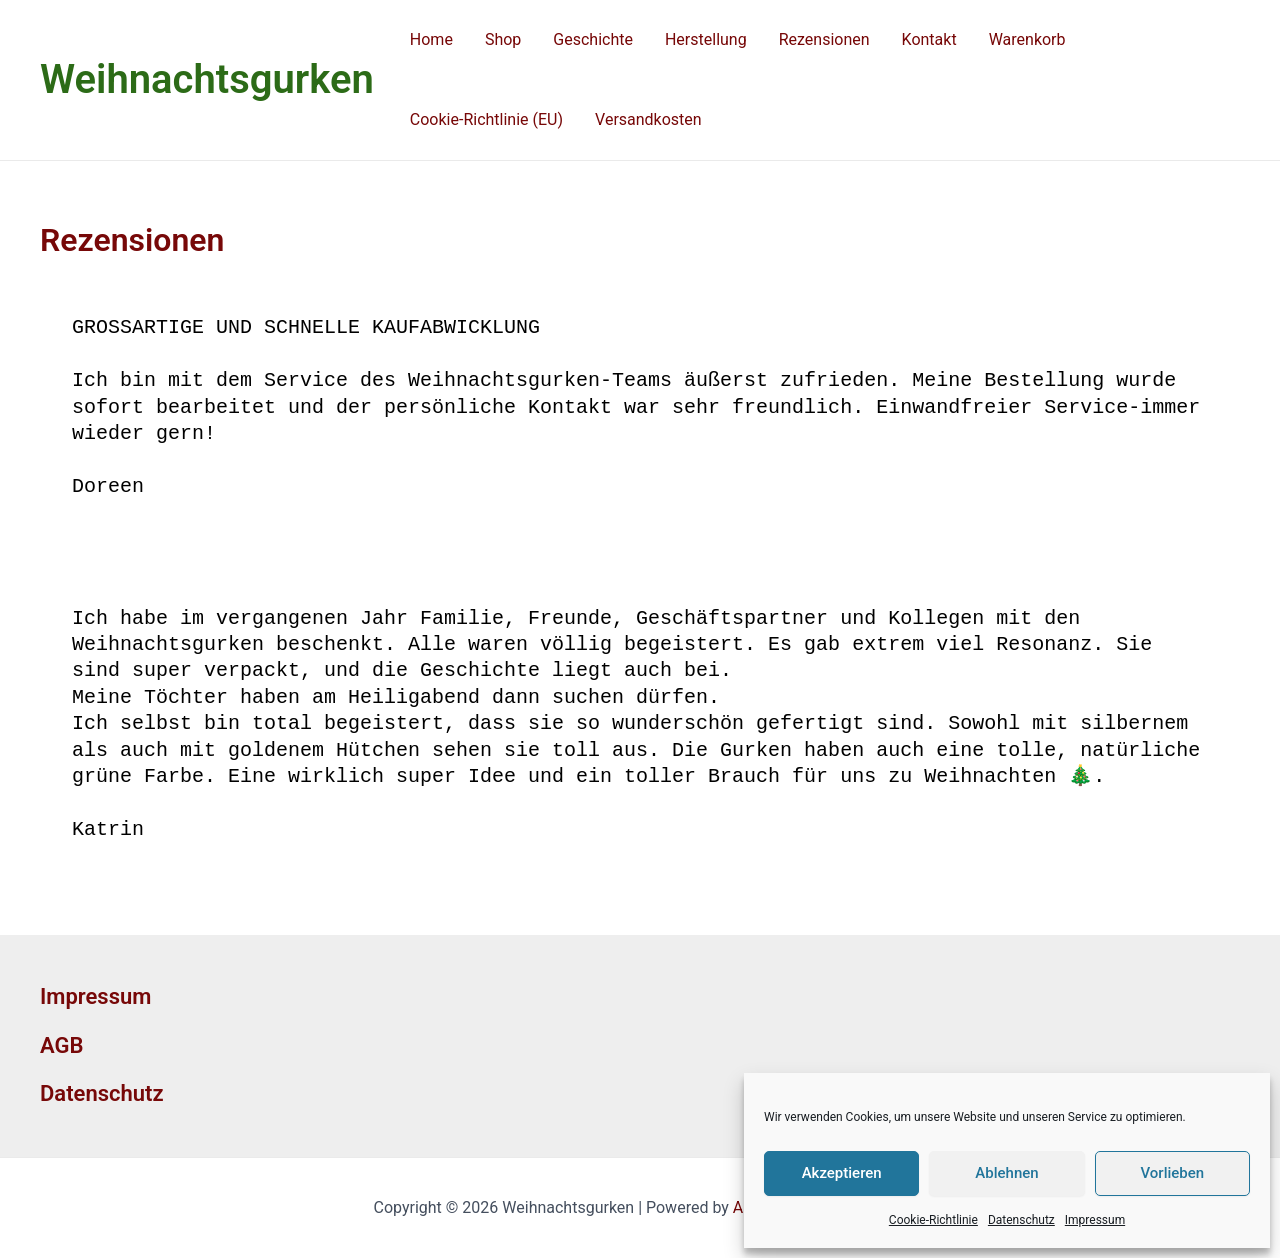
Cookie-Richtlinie (933, 1220)
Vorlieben (1172, 1173)
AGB (61, 1045)
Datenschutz (1021, 1220)
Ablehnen (1006, 1173)
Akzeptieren (842, 1173)
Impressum (1095, 1220)
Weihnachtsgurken (207, 79)
